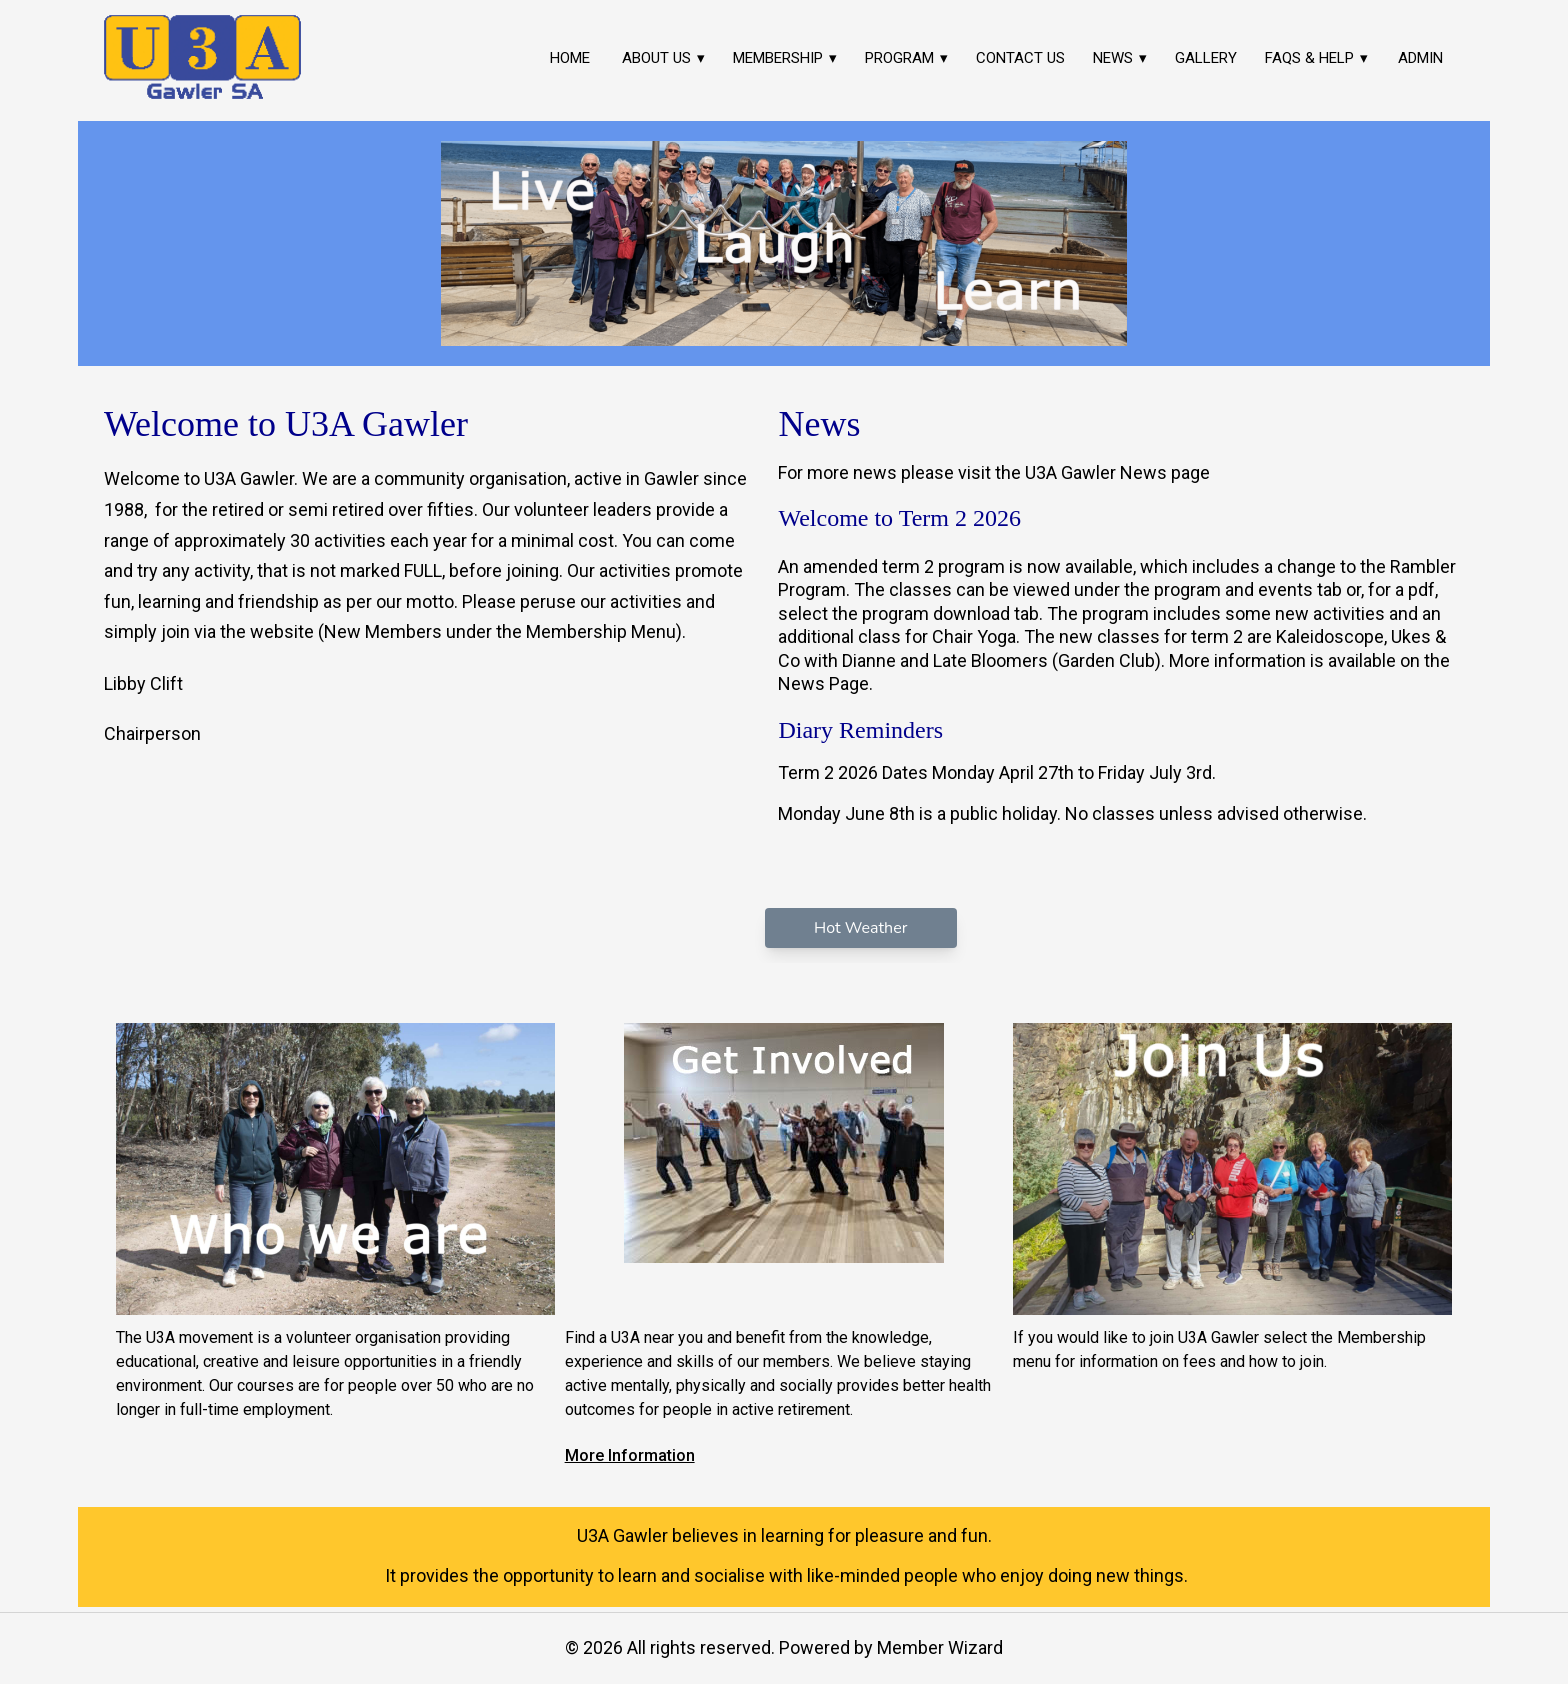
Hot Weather (860, 928)
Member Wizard (940, 1647)
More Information (630, 1455)
